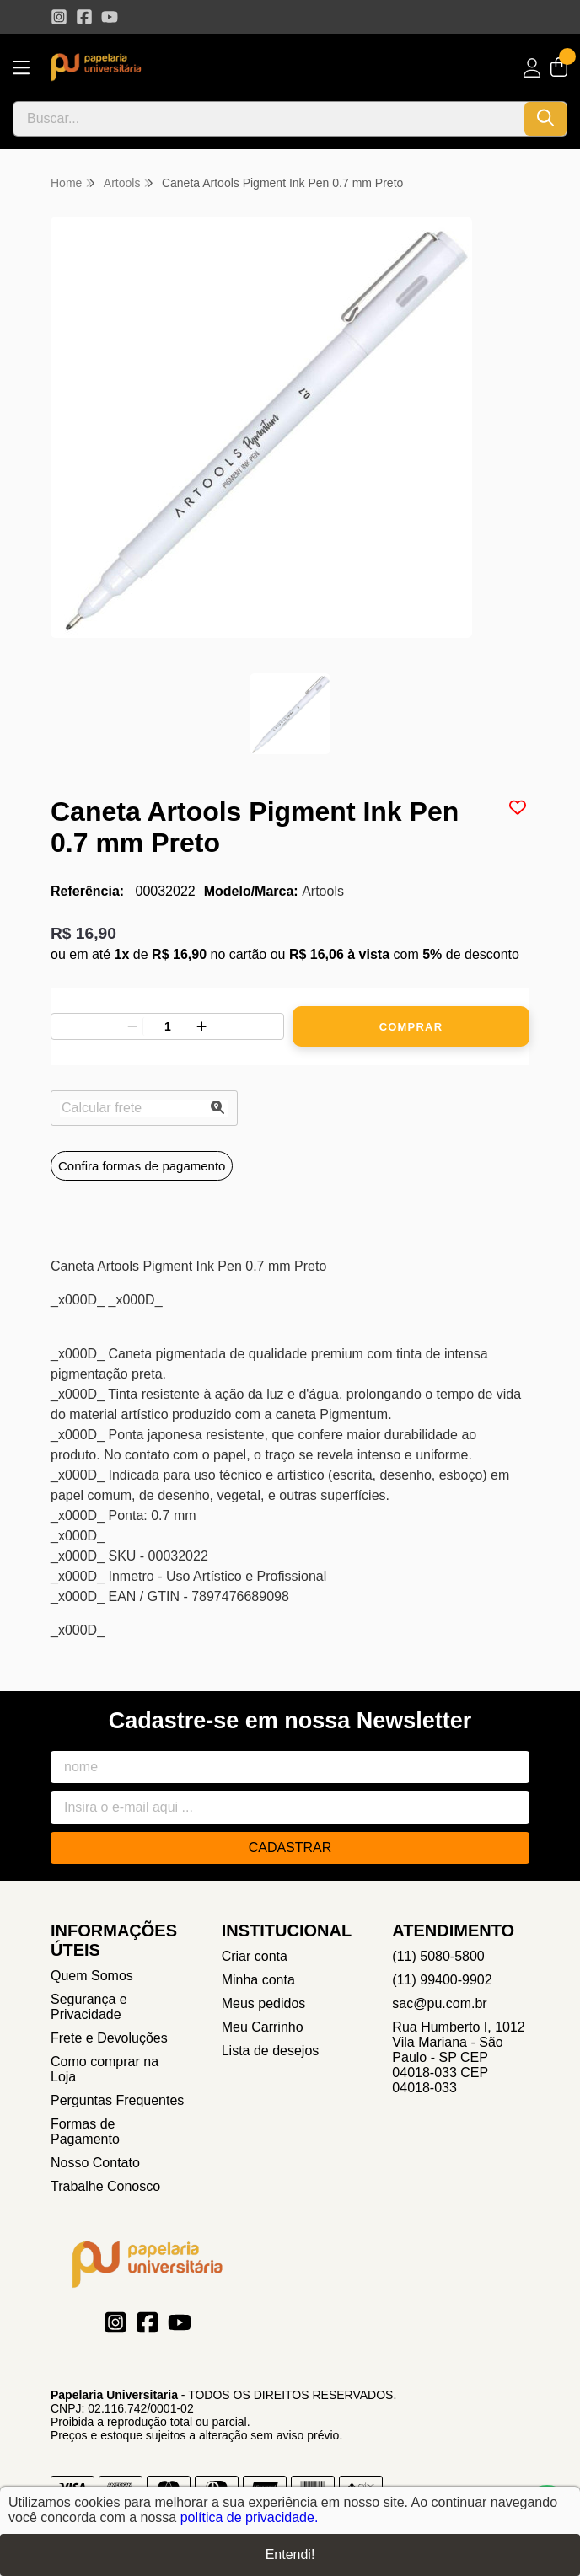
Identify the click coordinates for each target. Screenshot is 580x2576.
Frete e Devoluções (109, 2038)
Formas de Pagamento (85, 2131)
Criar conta (254, 1956)
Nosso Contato (95, 2163)
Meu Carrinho (262, 2027)
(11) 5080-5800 (438, 1956)
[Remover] (132, 1026)
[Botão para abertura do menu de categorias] (21, 67)
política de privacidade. (249, 2517)
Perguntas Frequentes (117, 2100)
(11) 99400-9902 (441, 1980)
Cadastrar (290, 1847)
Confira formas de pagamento (141, 1166)
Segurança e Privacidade (89, 2007)
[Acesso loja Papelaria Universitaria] (532, 67)
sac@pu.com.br (439, 2003)
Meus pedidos (264, 2003)
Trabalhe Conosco (105, 2186)
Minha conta (258, 1980)
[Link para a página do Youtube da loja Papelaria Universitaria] (109, 16)
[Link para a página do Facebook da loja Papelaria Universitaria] (84, 16)
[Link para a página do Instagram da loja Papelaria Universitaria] (59, 16)
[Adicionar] (201, 1026)
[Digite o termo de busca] (268, 119)
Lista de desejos (271, 2050)
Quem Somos (92, 1975)
